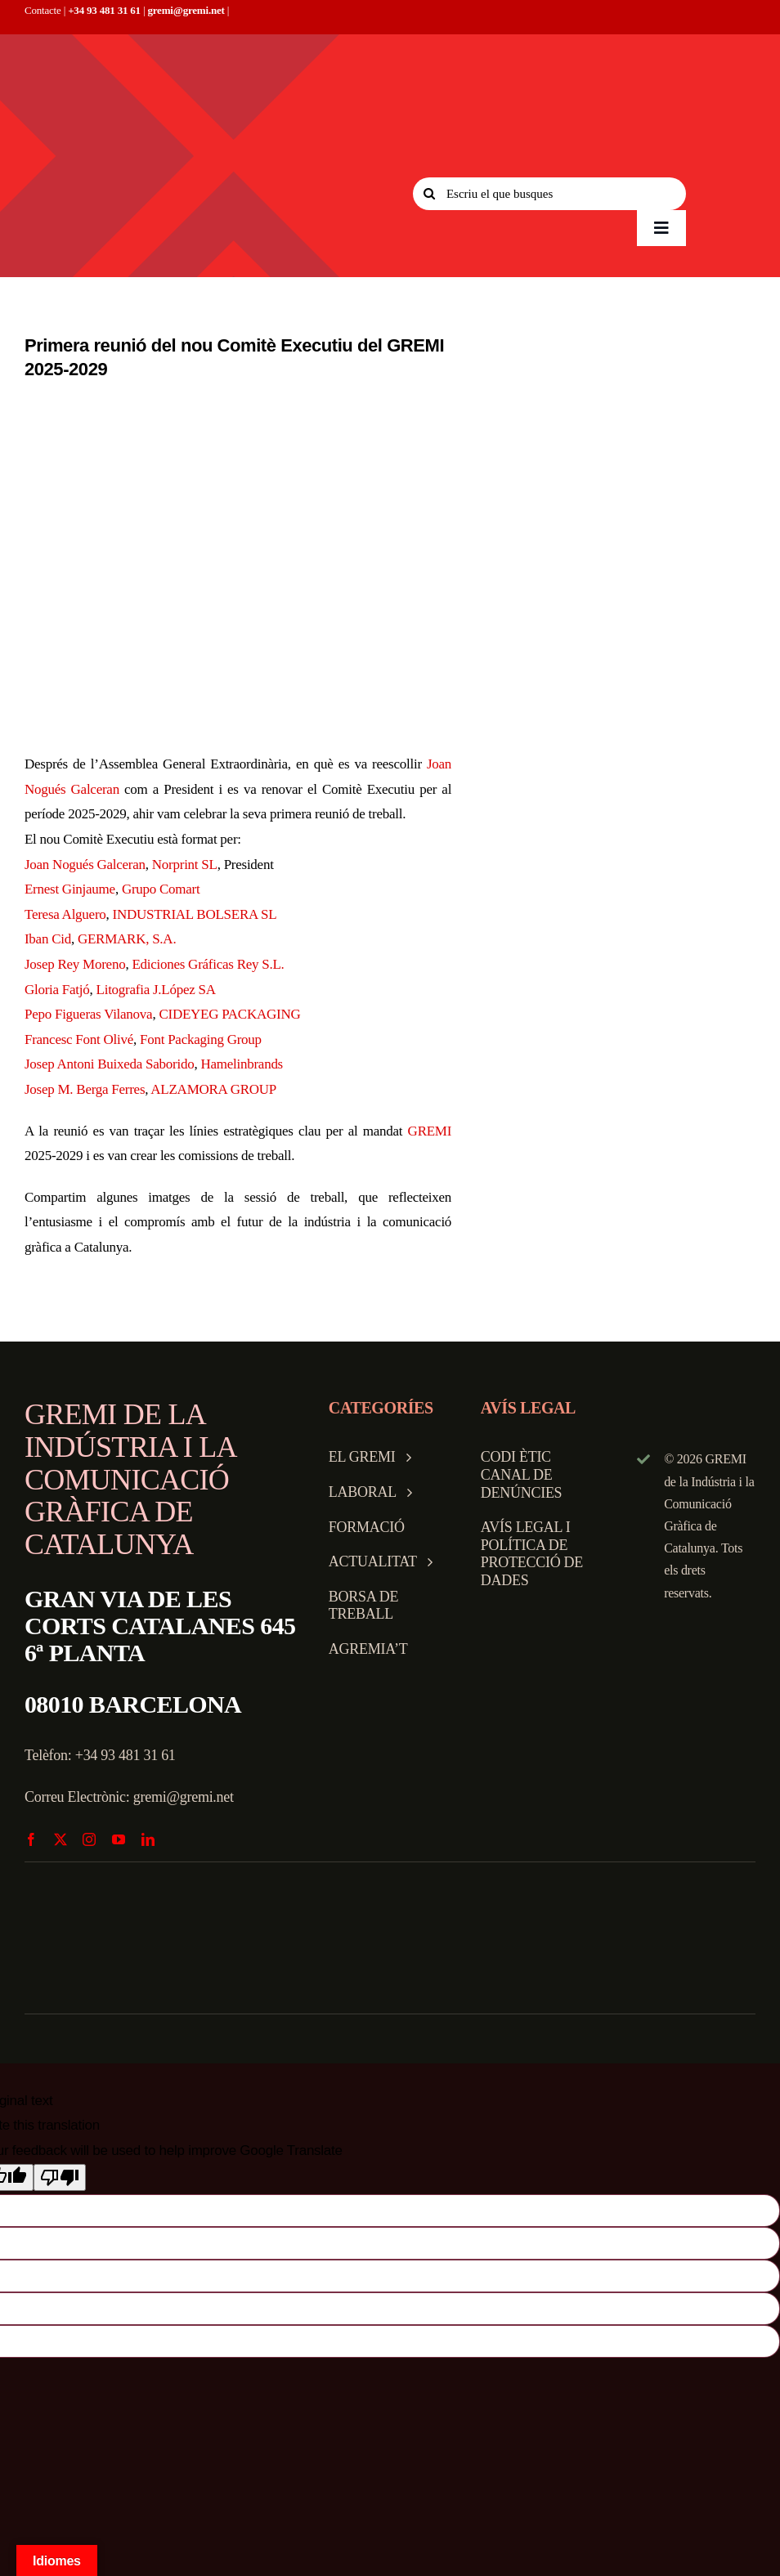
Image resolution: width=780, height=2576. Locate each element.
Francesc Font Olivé (79, 1039)
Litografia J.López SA (156, 989)
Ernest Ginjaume (70, 889)
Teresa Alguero (65, 914)
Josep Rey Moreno (75, 964)
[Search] (429, 193)
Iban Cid (48, 939)
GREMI (430, 1131)
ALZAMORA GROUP (213, 1089)
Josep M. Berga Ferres (85, 1089)
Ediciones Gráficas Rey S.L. (208, 964)
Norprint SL (184, 864)
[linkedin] (148, 1839)
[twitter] (60, 1839)
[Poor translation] (60, 2177)
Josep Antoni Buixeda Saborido (109, 1064)
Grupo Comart (161, 889)
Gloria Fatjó (57, 989)
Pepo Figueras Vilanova (88, 1014)
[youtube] (118, 1839)
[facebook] (31, 1839)
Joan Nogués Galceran (85, 864)
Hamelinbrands (241, 1064)
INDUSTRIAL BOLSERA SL (195, 914)
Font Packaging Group (201, 1039)
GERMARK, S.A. (127, 939)
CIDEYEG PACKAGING (229, 1014)
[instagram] (89, 1839)
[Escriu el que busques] (549, 193)
